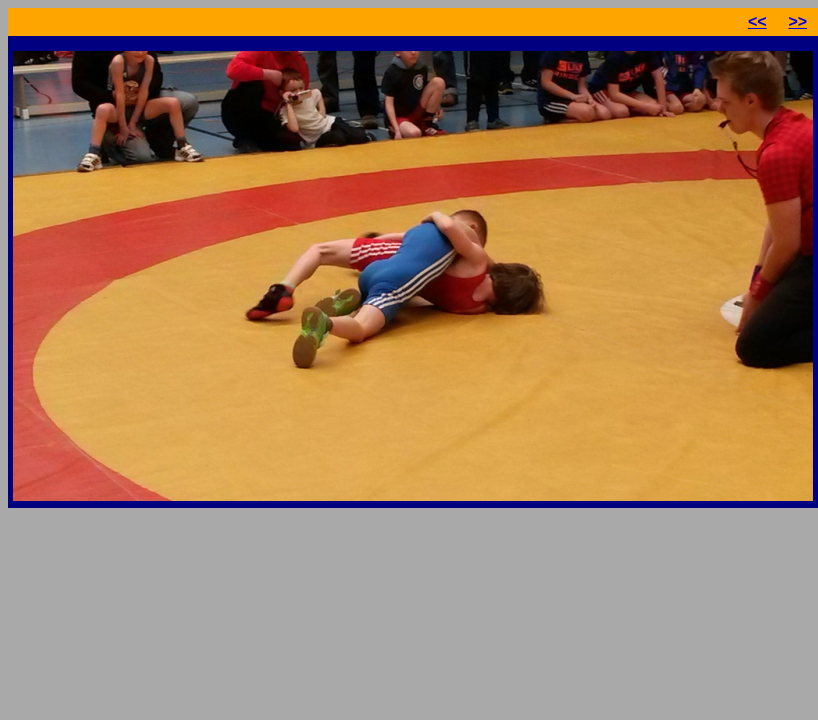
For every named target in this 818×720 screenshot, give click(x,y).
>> (797, 21)
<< (757, 21)
